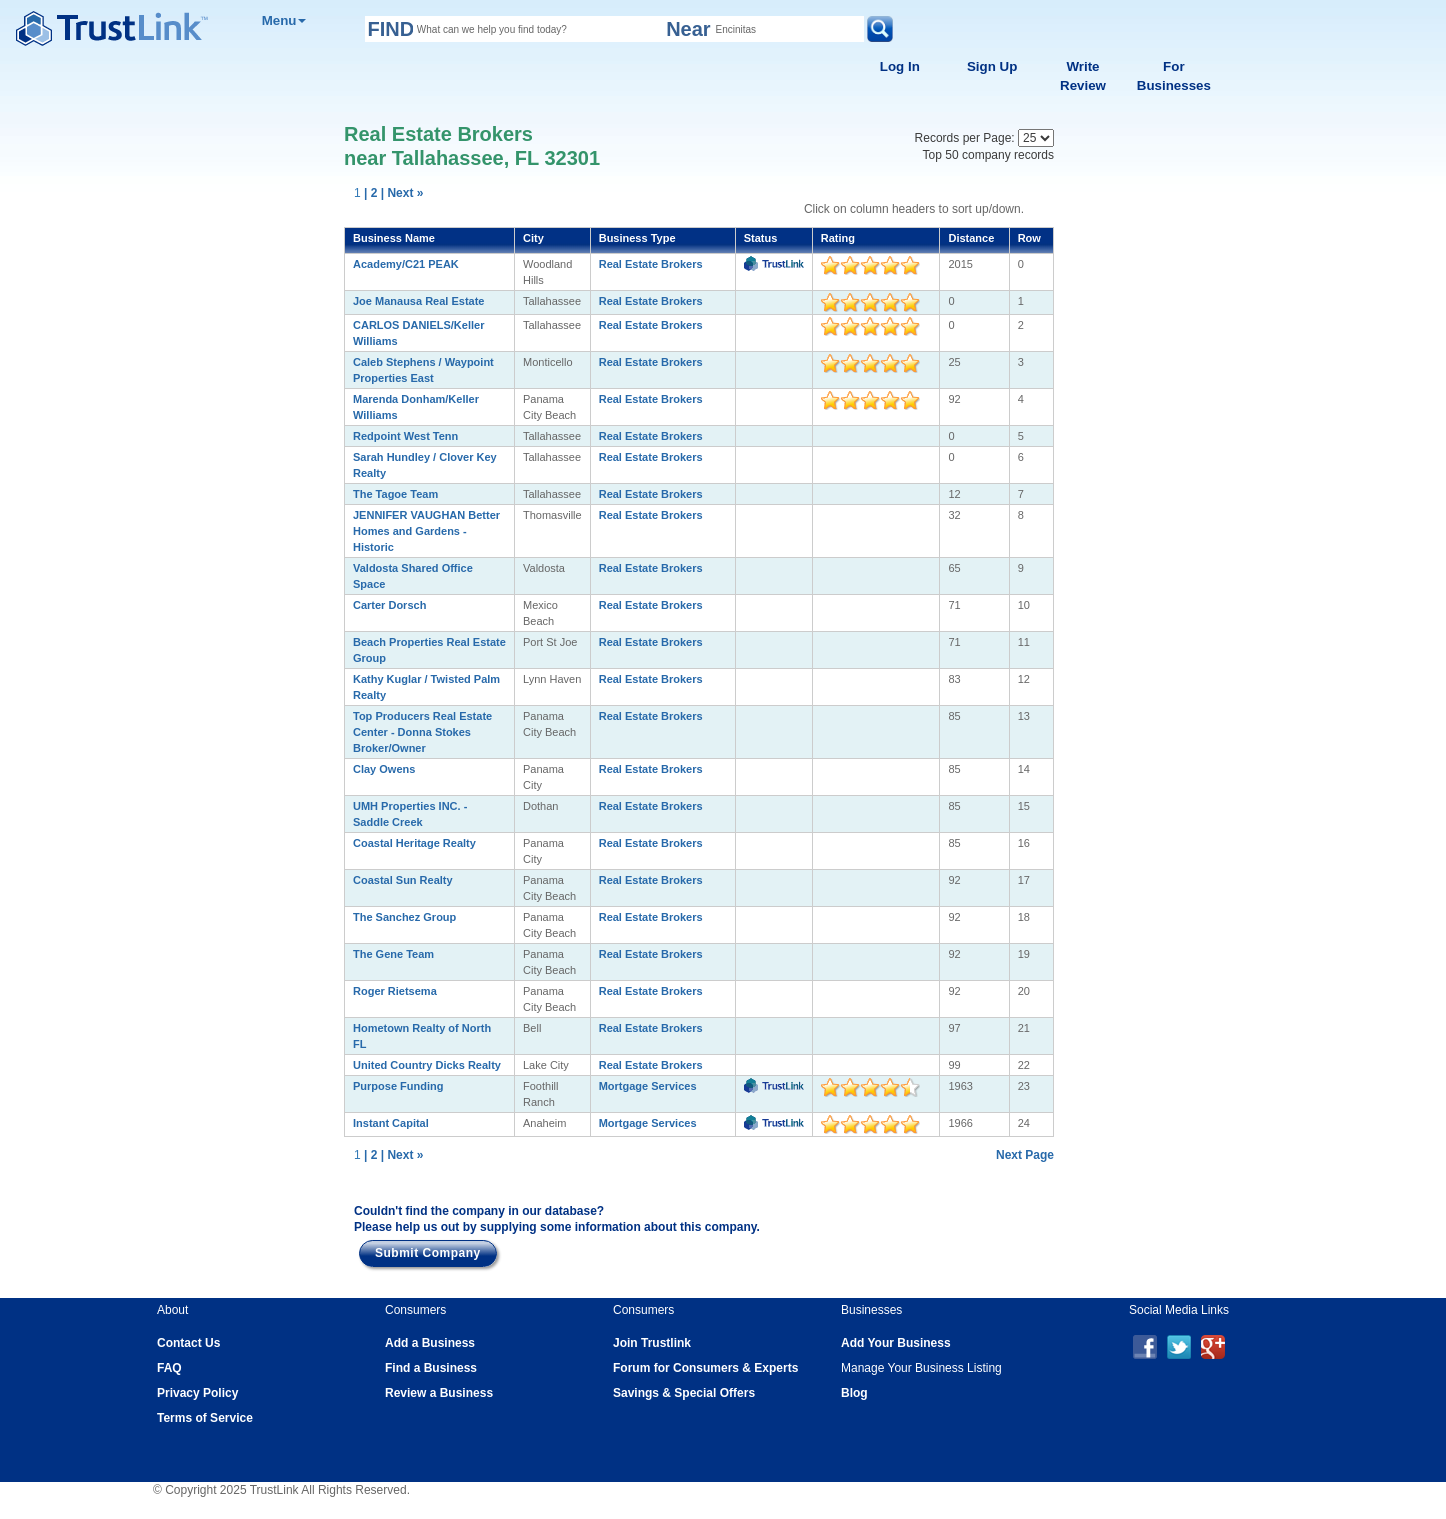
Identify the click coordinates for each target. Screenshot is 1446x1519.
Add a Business (430, 1343)
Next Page (1025, 1155)
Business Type (637, 238)
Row (1029, 238)
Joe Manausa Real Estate (418, 301)
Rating (838, 238)
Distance (971, 238)
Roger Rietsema (395, 991)
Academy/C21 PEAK (406, 264)
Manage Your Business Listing (921, 1368)
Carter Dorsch (389, 605)
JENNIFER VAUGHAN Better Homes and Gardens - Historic (426, 531)
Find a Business (431, 1368)
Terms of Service (205, 1418)
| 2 (370, 193)
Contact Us (188, 1343)
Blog (854, 1393)
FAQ (169, 1368)
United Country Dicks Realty (427, 1065)
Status (761, 238)
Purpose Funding (398, 1086)
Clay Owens (384, 769)
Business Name (394, 238)
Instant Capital (391, 1123)
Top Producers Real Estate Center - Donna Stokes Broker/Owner (422, 732)
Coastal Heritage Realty (414, 843)
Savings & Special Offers (684, 1393)
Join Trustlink (652, 1343)
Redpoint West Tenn (405, 436)
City (533, 238)
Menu (284, 20)
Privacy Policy (197, 1393)
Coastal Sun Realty (403, 880)
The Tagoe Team (395, 494)
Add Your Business (896, 1343)
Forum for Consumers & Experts (705, 1368)
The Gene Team (393, 954)
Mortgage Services (648, 1086)
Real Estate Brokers (651, 264)
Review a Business (439, 1393)
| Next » (402, 193)
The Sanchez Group (404, 917)
